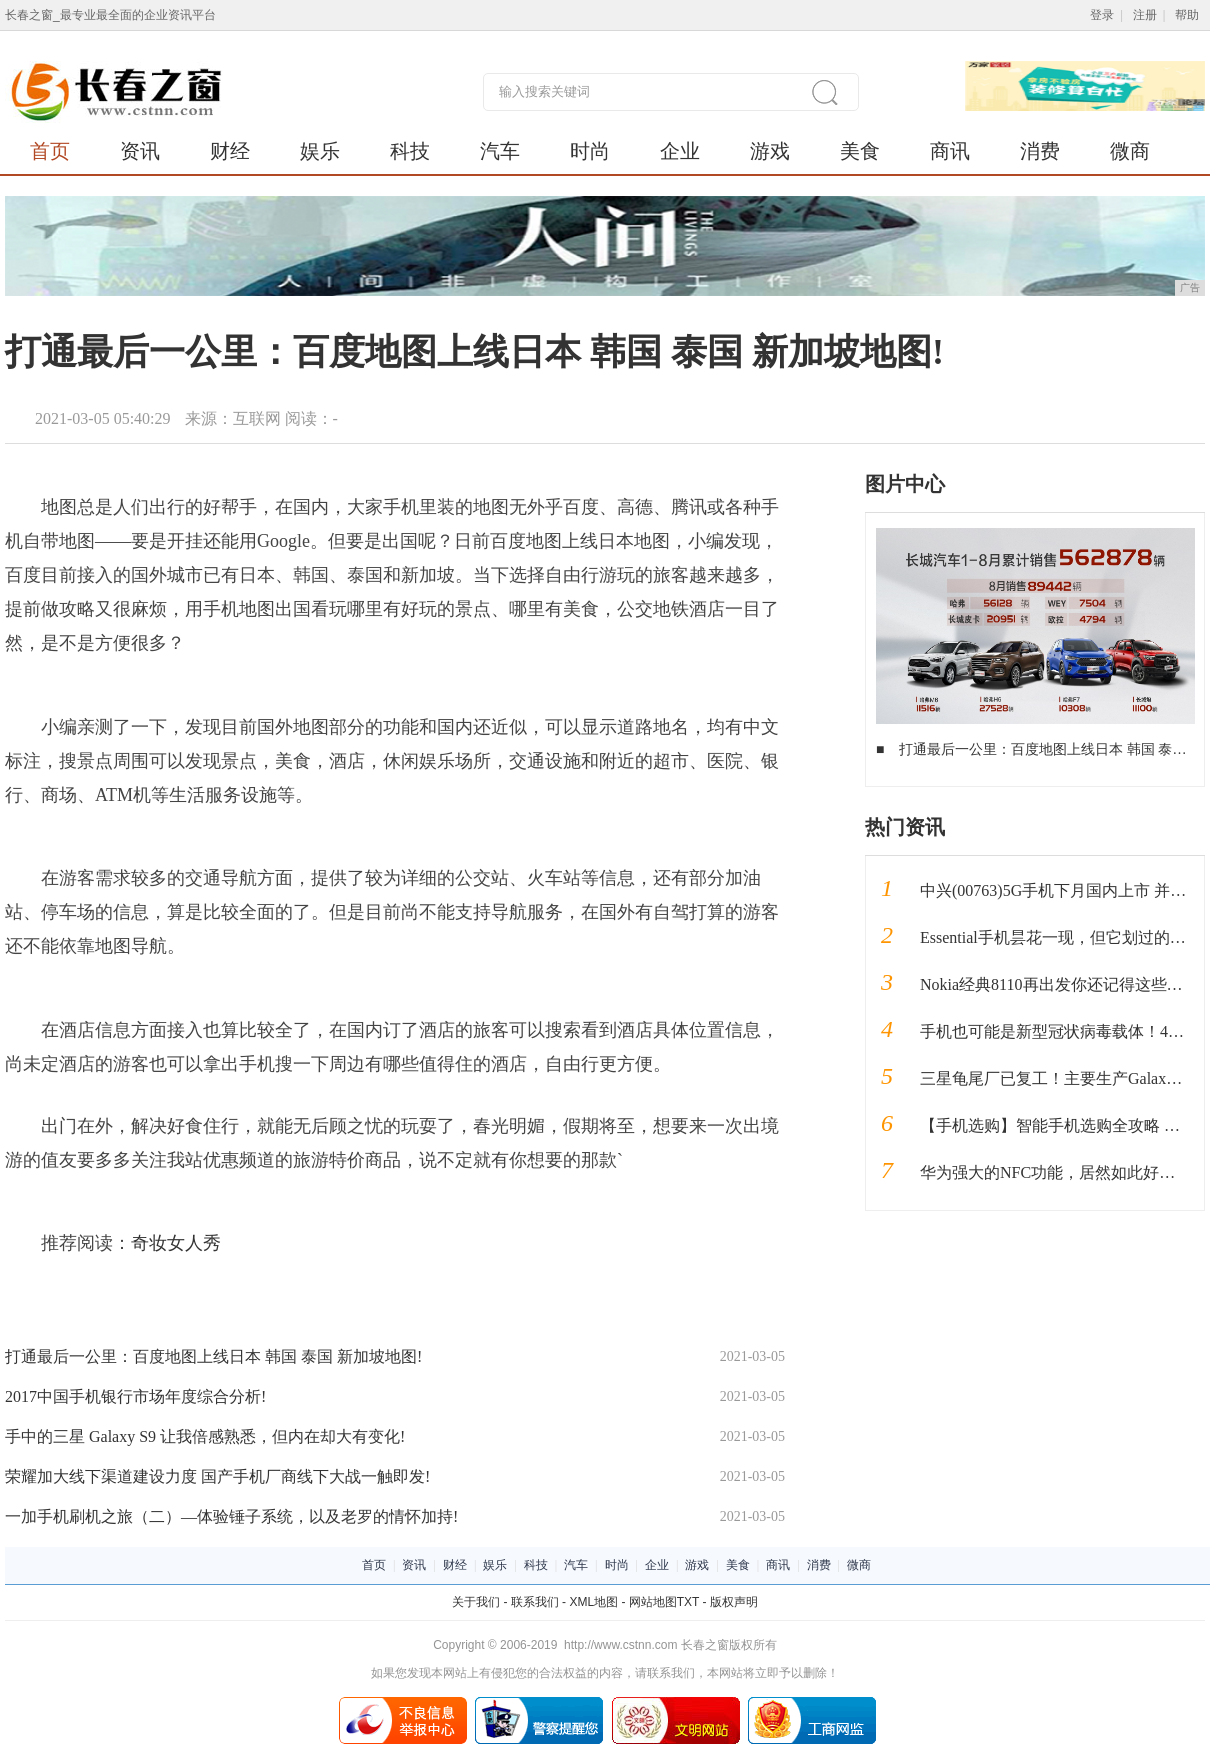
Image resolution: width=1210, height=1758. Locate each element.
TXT (688, 1602)
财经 (230, 151)
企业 (680, 151)
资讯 (140, 151)
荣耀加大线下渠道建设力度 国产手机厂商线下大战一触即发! (217, 1476)
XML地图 (593, 1602)
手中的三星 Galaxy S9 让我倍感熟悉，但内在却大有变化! (205, 1436)
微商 (1130, 151)
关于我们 (476, 1602)
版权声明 (734, 1602)
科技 (410, 151)
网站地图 (653, 1602)
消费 (1040, 151)
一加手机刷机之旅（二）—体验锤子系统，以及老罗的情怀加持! (231, 1516)
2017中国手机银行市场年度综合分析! (135, 1396)
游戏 (770, 151)
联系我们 (535, 1602)
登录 (1102, 15)
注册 (1145, 15)
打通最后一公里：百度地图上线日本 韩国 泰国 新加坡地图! (213, 1356)
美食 (860, 151)
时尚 (590, 151)
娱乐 (320, 151)
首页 (50, 151)
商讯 (950, 151)
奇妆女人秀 (176, 1243)
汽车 (500, 151)
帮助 (1187, 15)
